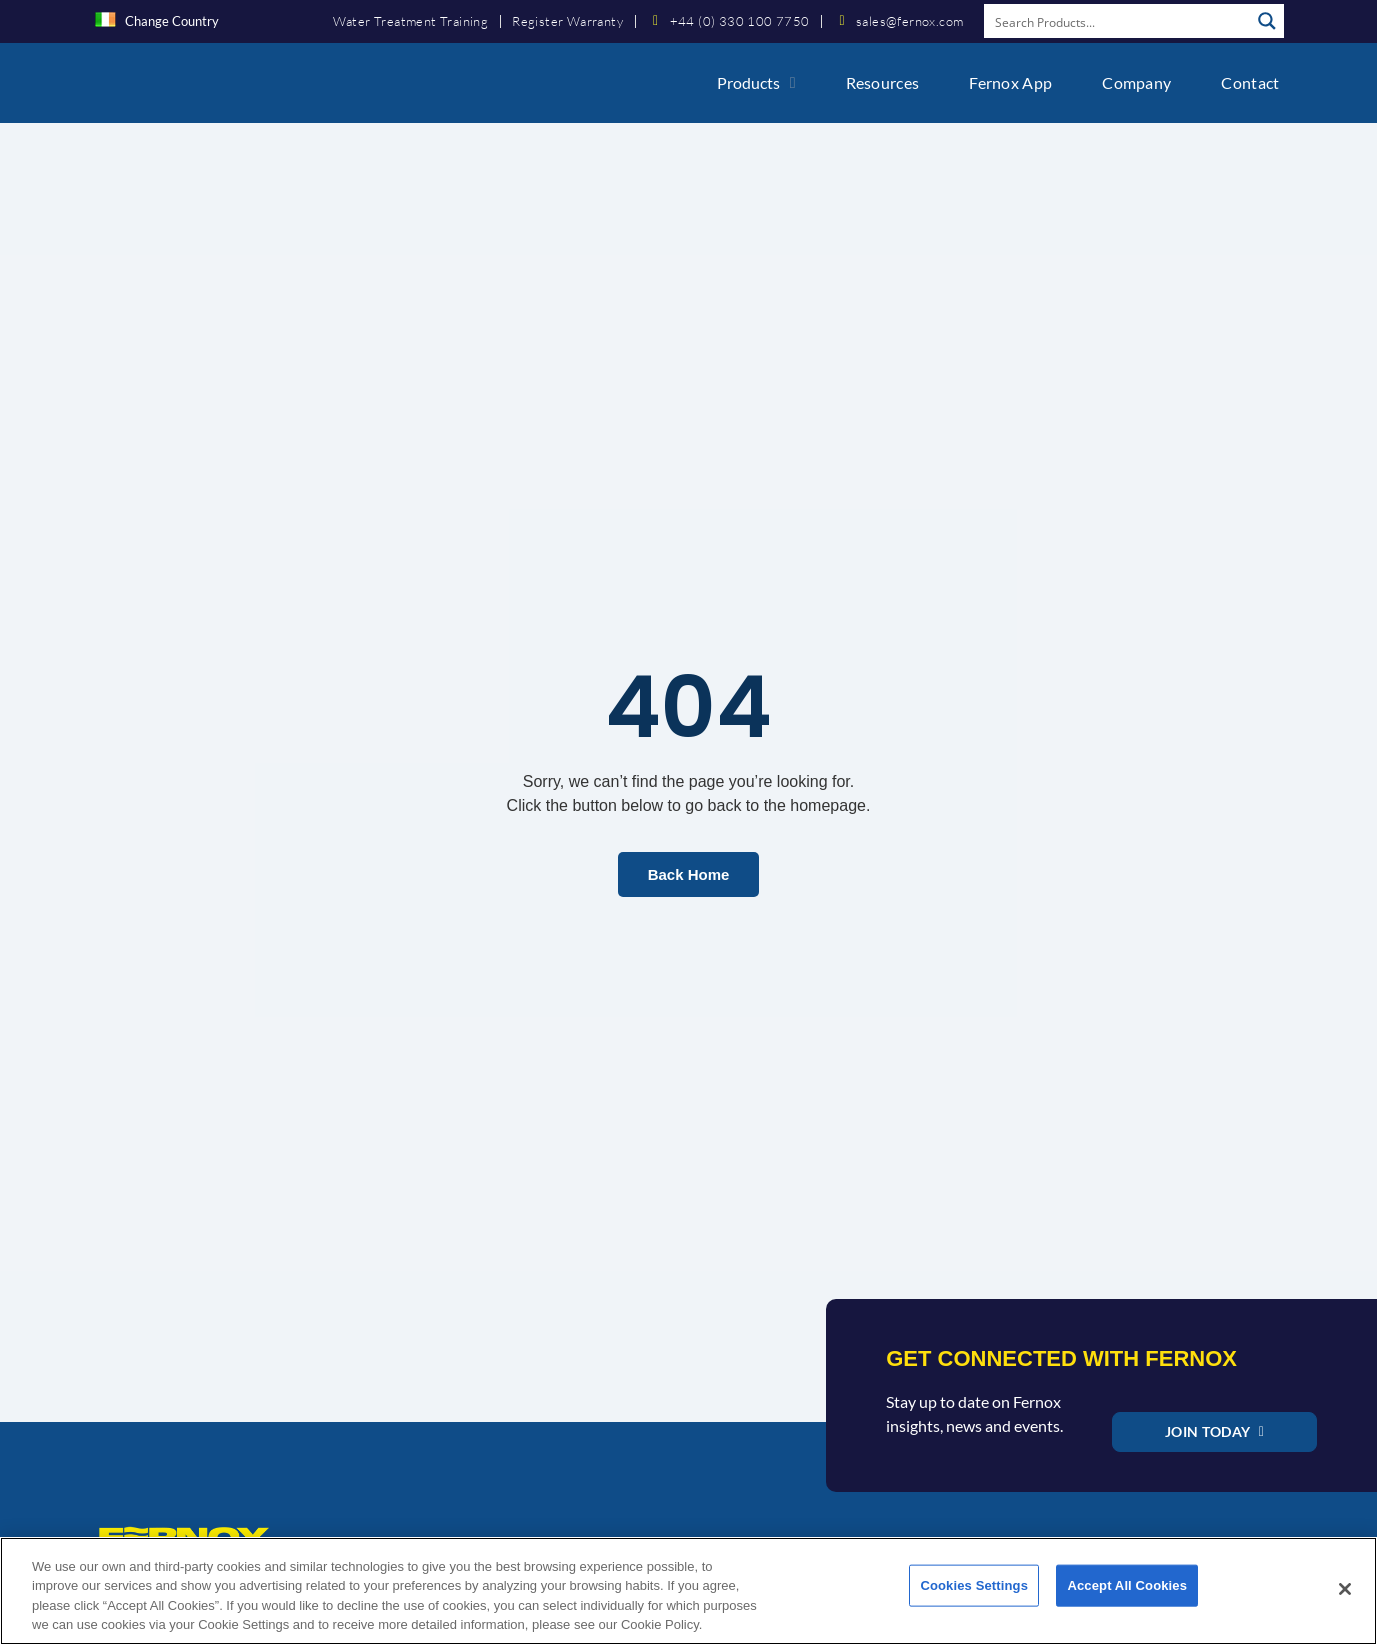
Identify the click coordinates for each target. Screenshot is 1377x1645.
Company (1136, 82)
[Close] (1345, 1597)
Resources (883, 82)
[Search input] (1118, 21)
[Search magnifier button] (1267, 21)
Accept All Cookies (1127, 1597)
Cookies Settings (974, 1597)
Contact (1250, 82)
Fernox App (1010, 82)
